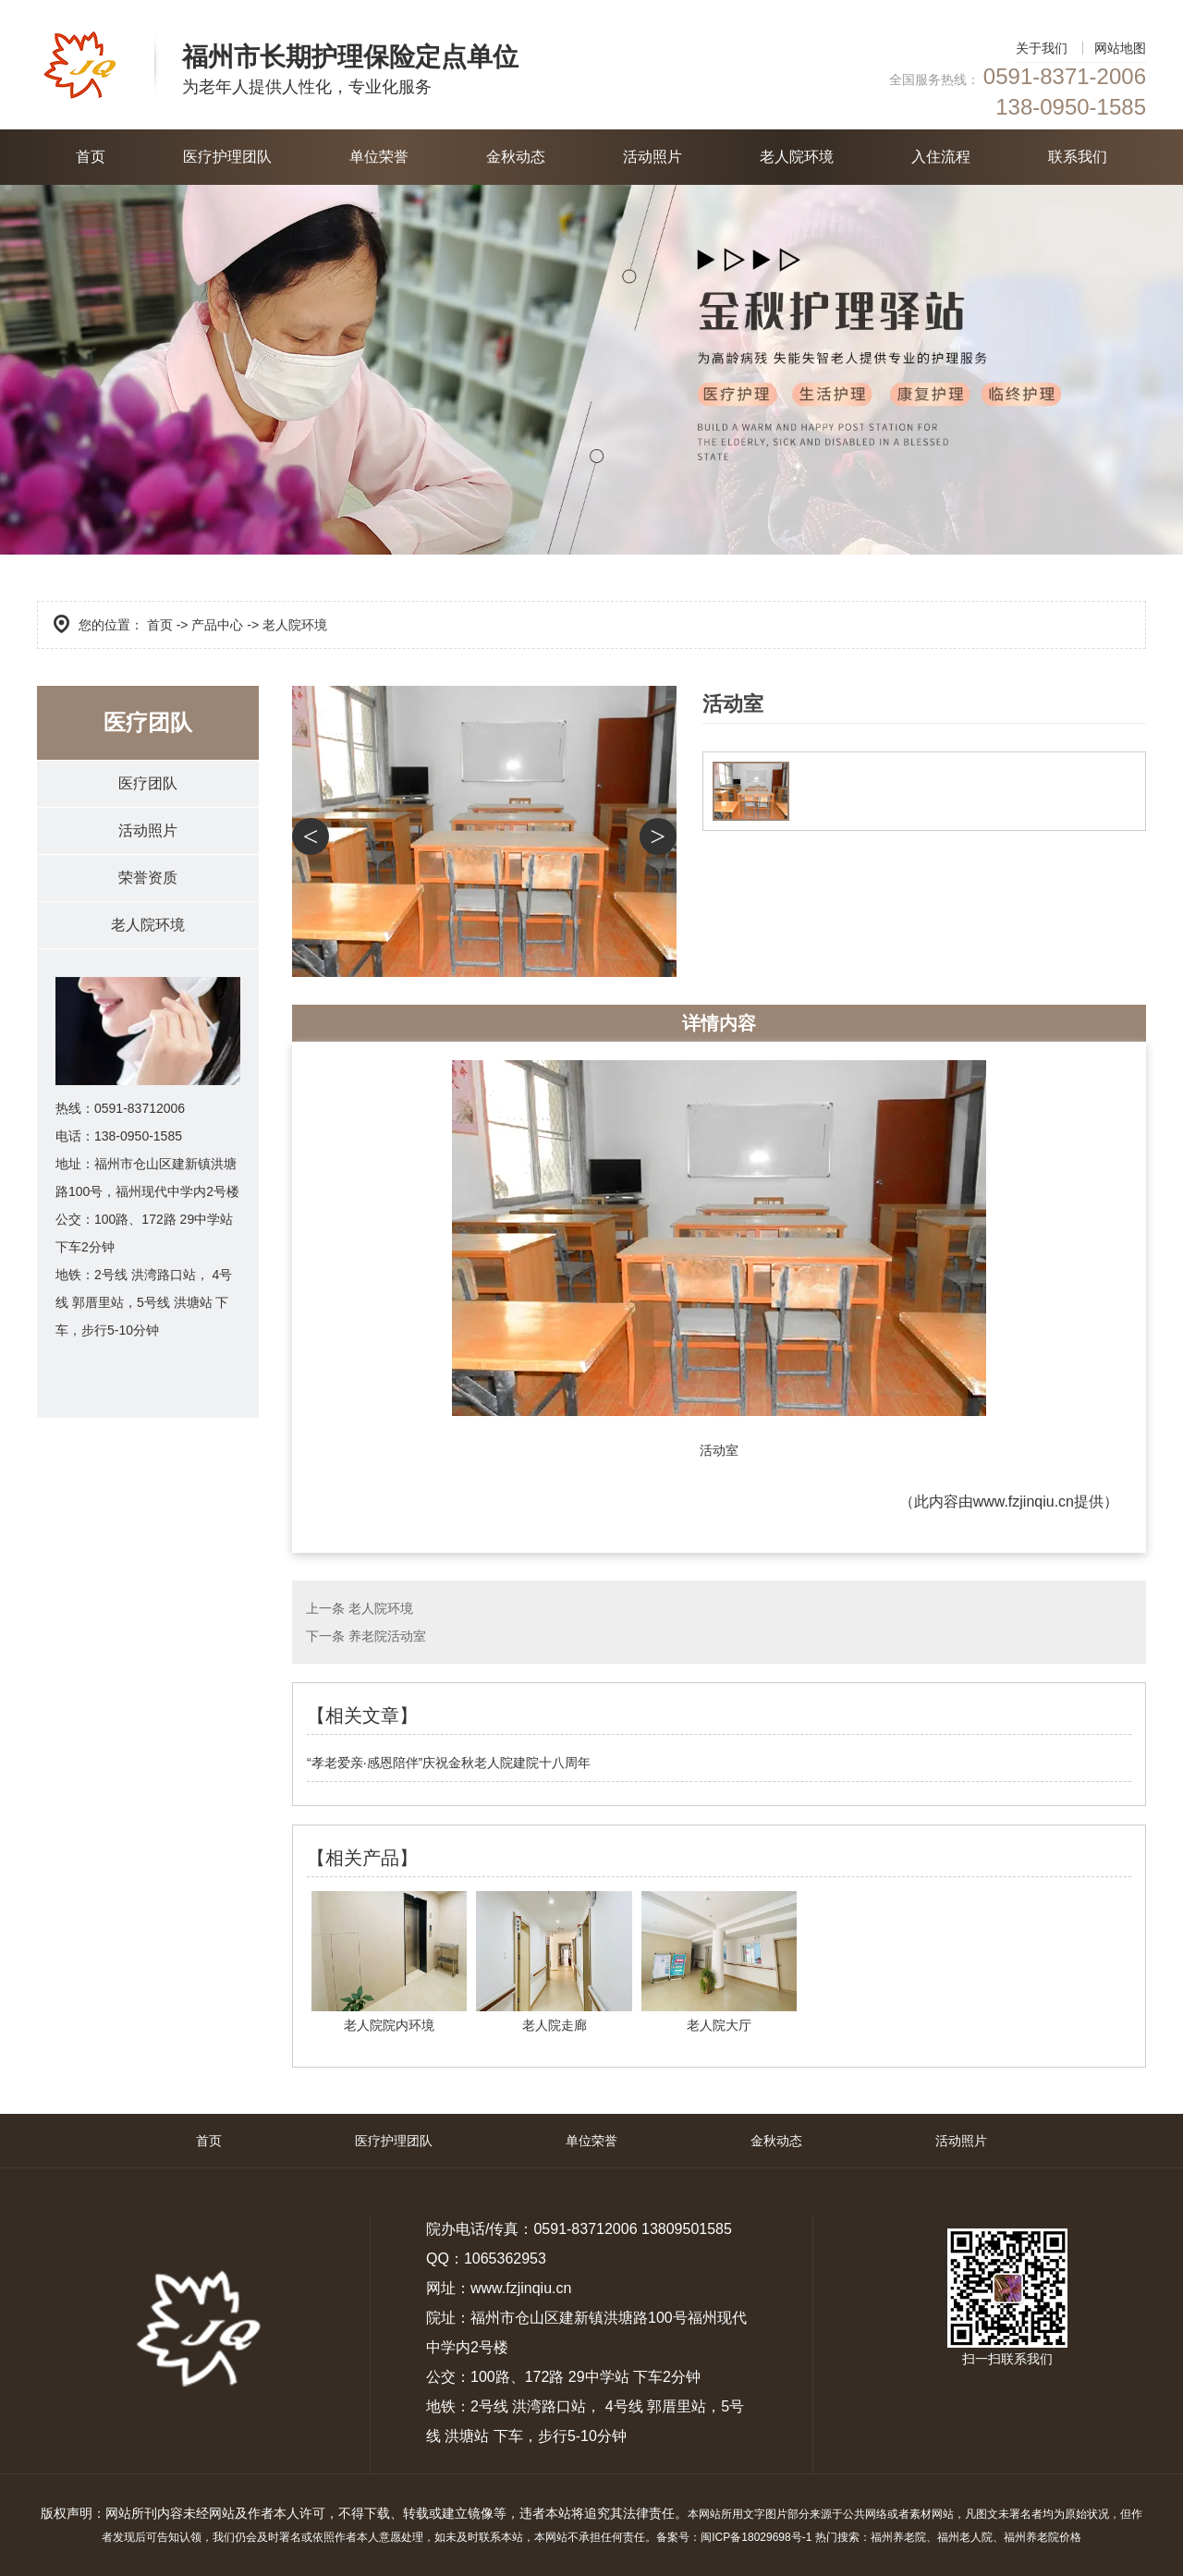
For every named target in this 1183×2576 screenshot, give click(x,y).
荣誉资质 (147, 877)
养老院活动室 (387, 1636)
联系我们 (1077, 157)
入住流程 (940, 157)
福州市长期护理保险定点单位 (350, 57)
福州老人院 (965, 2537)
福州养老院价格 (1042, 2537)
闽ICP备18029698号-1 (756, 2537)
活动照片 (652, 157)
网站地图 (1120, 48)
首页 (90, 157)
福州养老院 (898, 2537)
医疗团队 (147, 783)
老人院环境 (797, 157)
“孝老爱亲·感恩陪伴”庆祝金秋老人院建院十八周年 (449, 1762)
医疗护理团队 (227, 157)
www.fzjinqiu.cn (1023, 1501)
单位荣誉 (379, 157)
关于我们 (1041, 48)
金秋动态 (515, 157)
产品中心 (217, 624)
